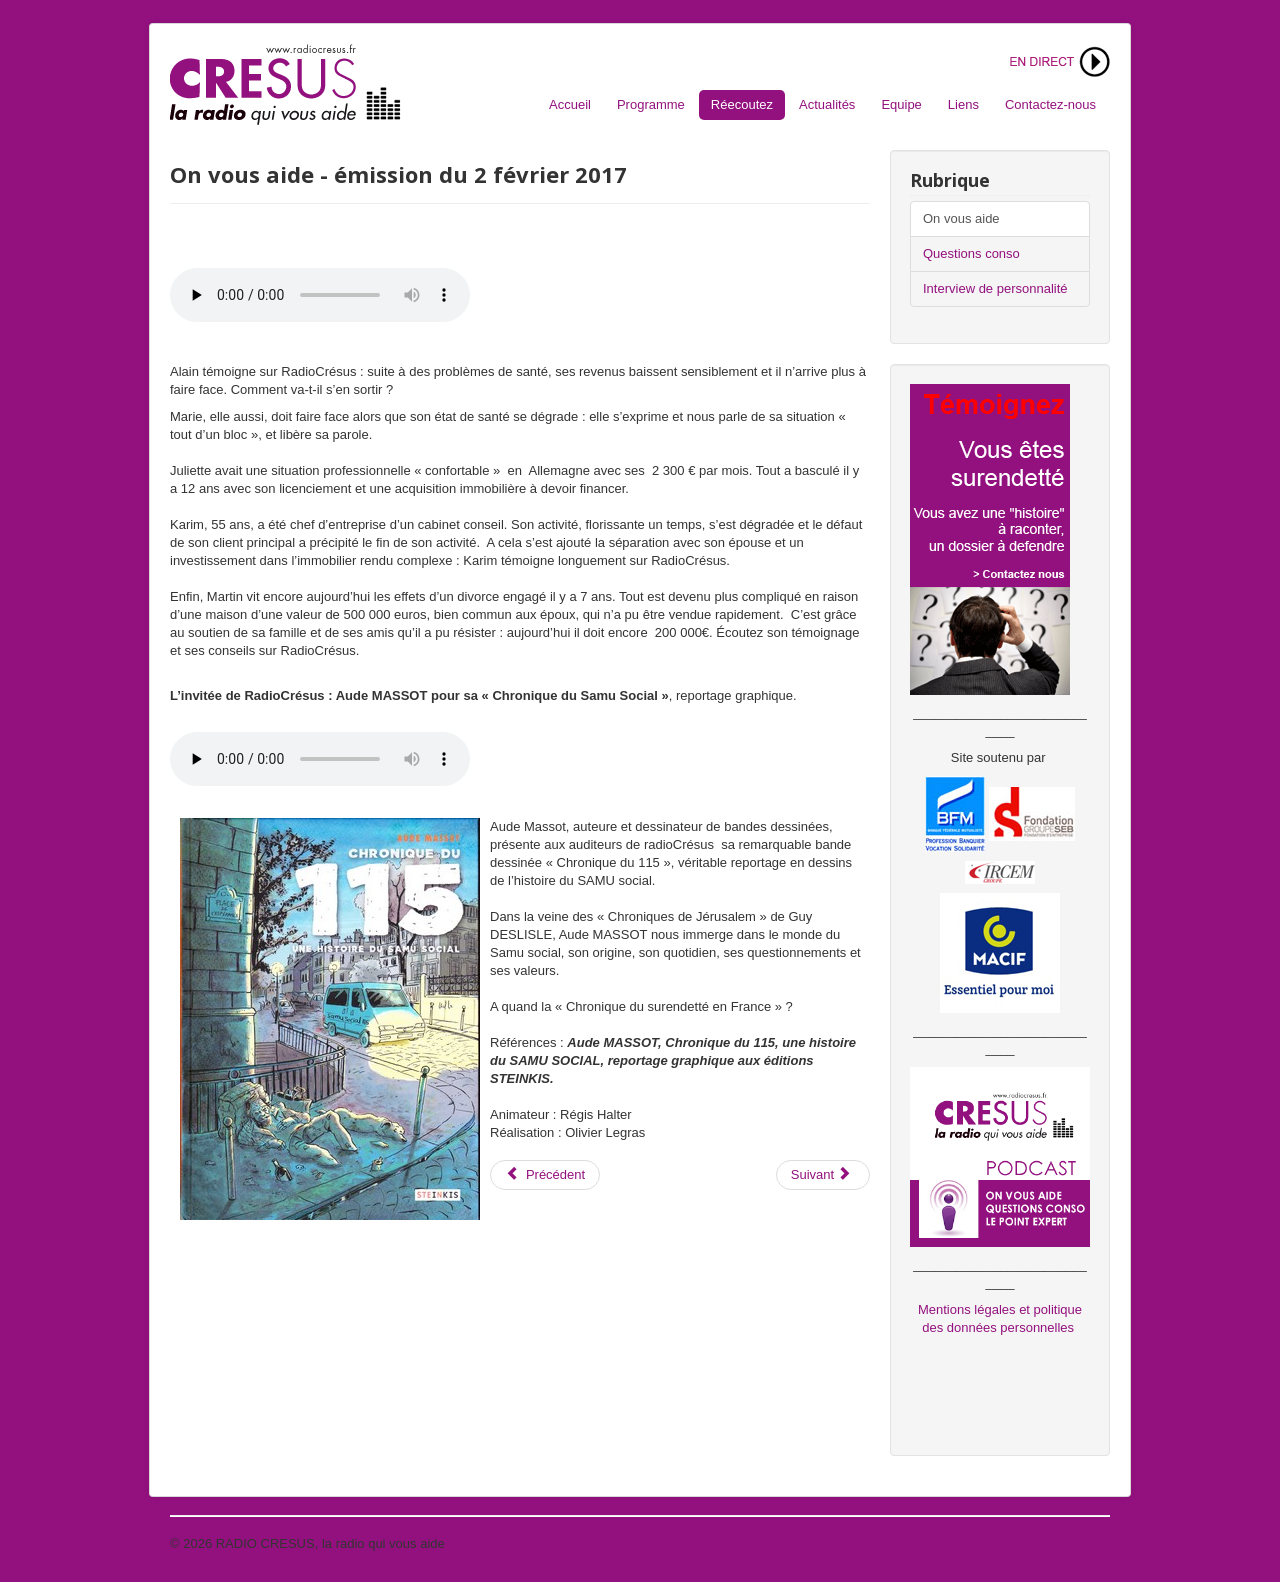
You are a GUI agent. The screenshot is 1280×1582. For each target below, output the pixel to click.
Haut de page (1071, 1543)
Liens (963, 104)
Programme (651, 104)
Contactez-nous (1050, 104)
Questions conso (971, 253)
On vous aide (961, 218)
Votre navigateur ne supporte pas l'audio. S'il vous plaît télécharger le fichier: (320, 295)
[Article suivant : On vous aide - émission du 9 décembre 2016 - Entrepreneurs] (823, 1175)
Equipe (901, 104)
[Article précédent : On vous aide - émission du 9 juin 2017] (545, 1175)
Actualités (827, 104)
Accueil (570, 104)
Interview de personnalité (995, 288)
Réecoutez (742, 104)
